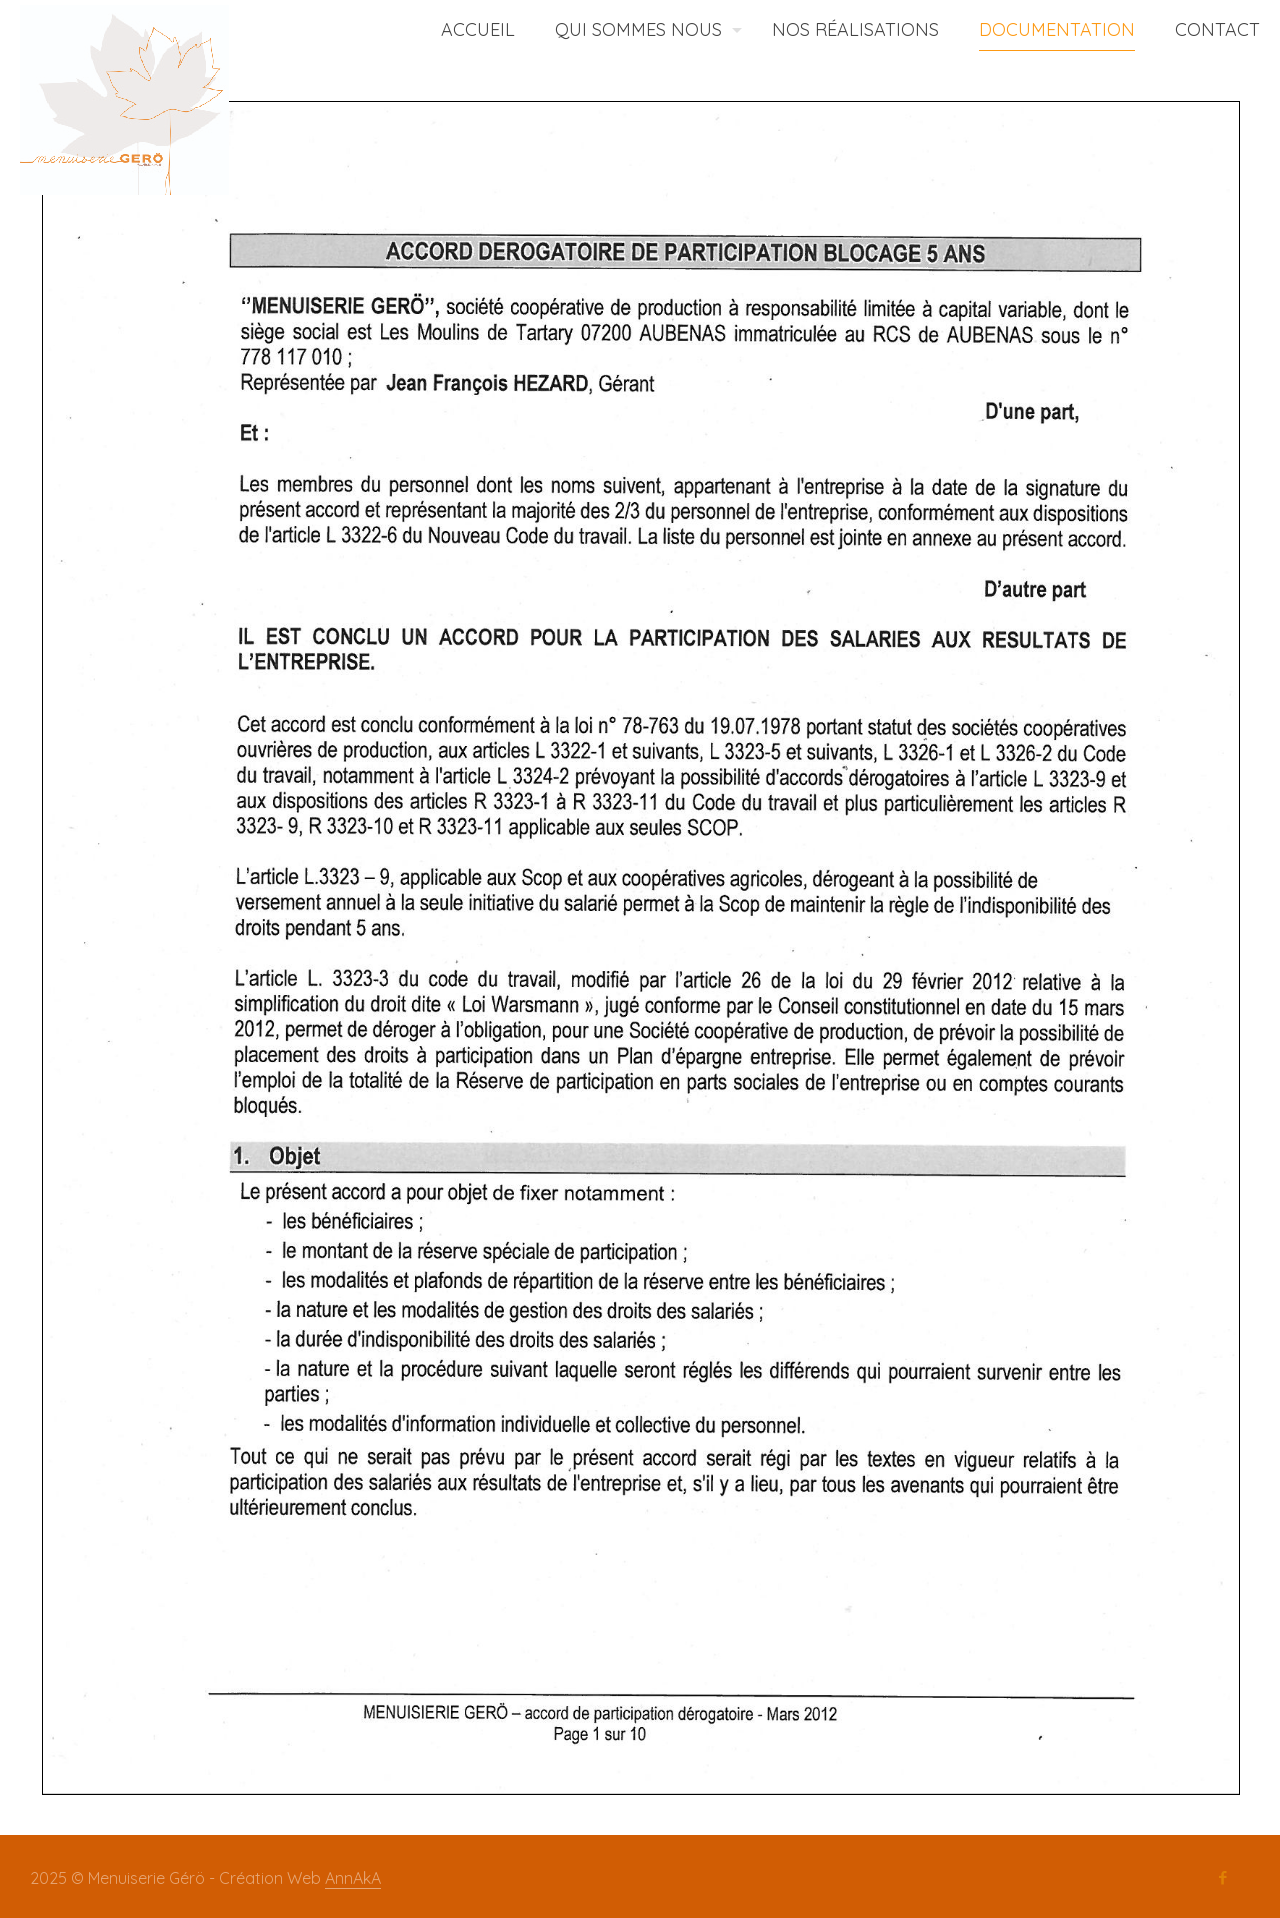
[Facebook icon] (1222, 1878)
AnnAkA (353, 1878)
